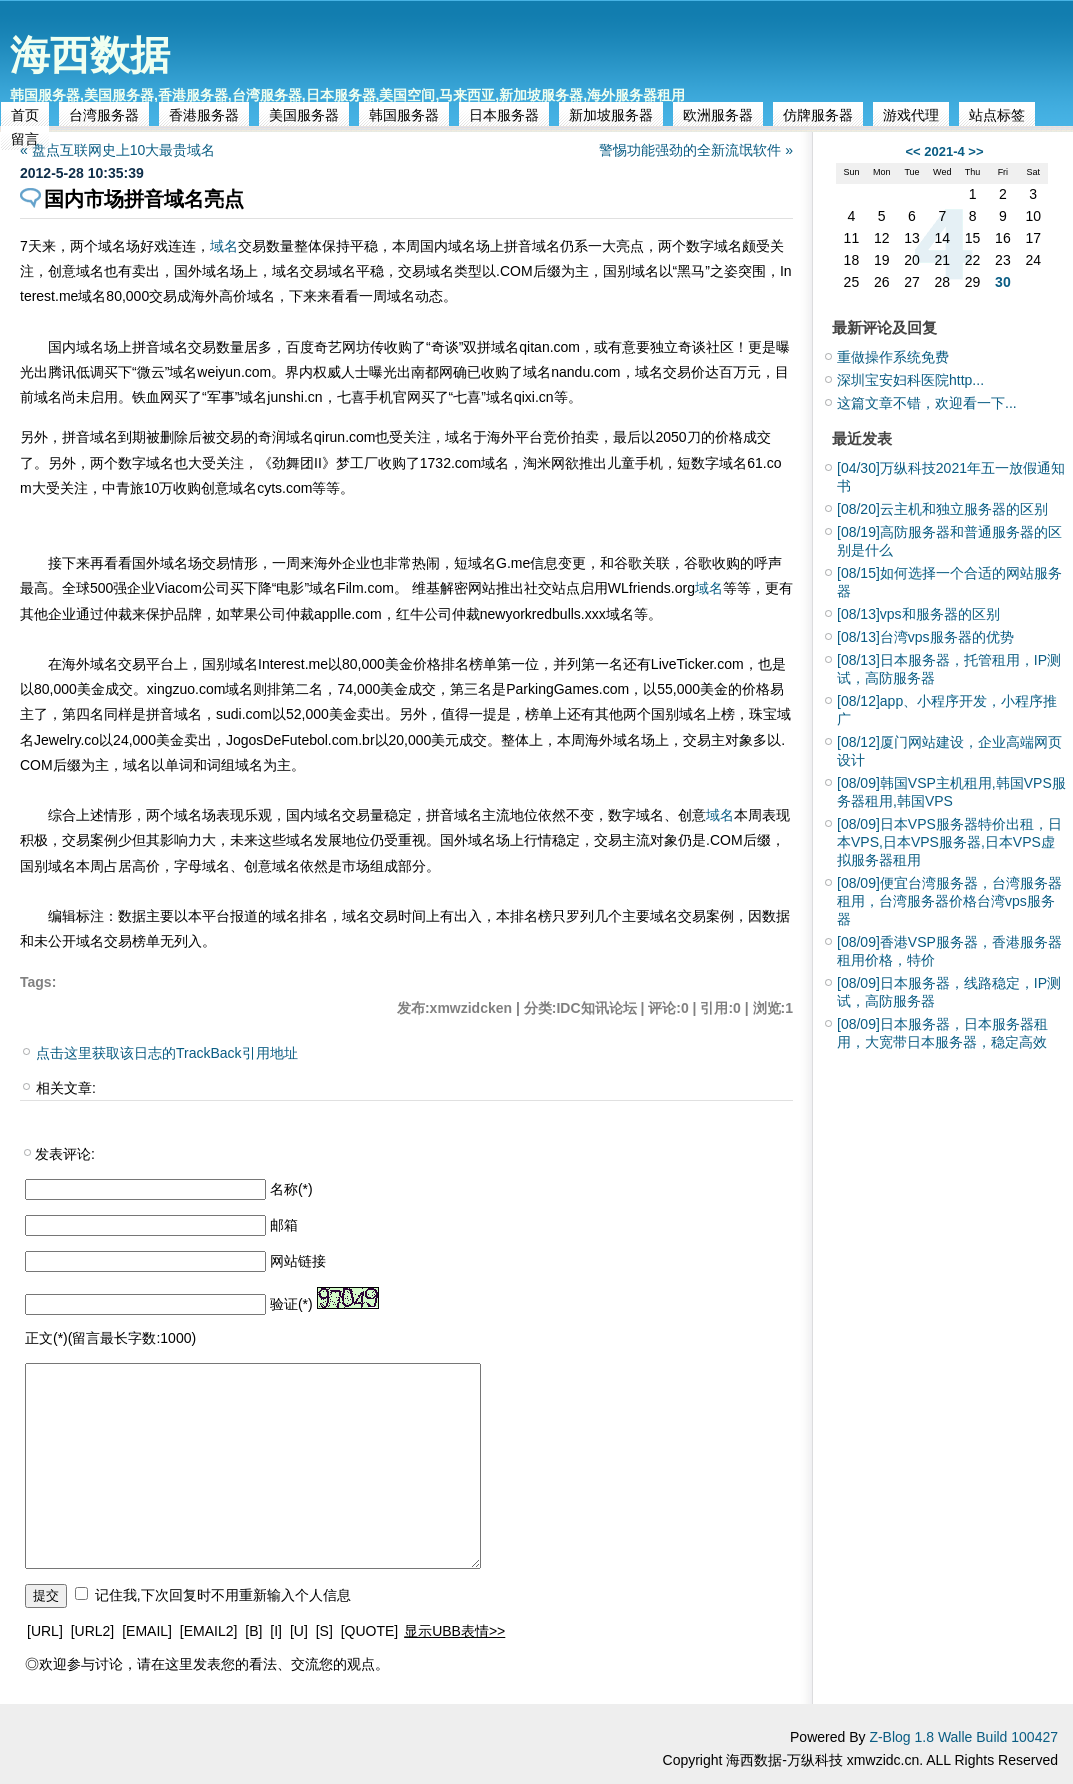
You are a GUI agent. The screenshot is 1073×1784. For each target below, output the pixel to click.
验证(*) (291, 1304)
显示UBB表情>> (454, 1631)
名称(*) (291, 1189)
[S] (324, 1631)
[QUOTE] (370, 1631)
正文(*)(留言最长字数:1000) (110, 1338)
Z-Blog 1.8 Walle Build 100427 (963, 1737)
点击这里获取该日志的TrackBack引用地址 (167, 1053)
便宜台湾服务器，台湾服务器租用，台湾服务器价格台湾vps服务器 (949, 901)
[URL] (45, 1631)
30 (1003, 282)
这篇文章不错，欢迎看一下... (927, 403)
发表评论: (65, 1154)
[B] (253, 1631)
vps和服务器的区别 (918, 614)
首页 (25, 115)
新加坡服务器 (611, 115)
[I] (276, 1631)
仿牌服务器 (818, 115)
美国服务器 (304, 115)
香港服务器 (204, 115)
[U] (299, 1631)
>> (975, 151)
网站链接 (298, 1261)
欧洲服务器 (718, 115)
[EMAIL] (147, 1631)
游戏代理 (911, 115)
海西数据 (90, 55)
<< (912, 151)
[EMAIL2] (209, 1631)
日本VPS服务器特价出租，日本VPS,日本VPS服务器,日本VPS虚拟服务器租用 (949, 842)
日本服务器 (504, 115)
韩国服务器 (404, 115)
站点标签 (997, 115)
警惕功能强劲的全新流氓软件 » (696, 150)
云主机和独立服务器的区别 (942, 509)
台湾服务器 (104, 115)
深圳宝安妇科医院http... (910, 380)
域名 (224, 246)
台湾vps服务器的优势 (925, 637)
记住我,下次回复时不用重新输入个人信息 (223, 1595)
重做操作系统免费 (893, 357)
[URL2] (93, 1631)
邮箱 (284, 1225)
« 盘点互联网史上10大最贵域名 (117, 150)
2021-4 (944, 151)
